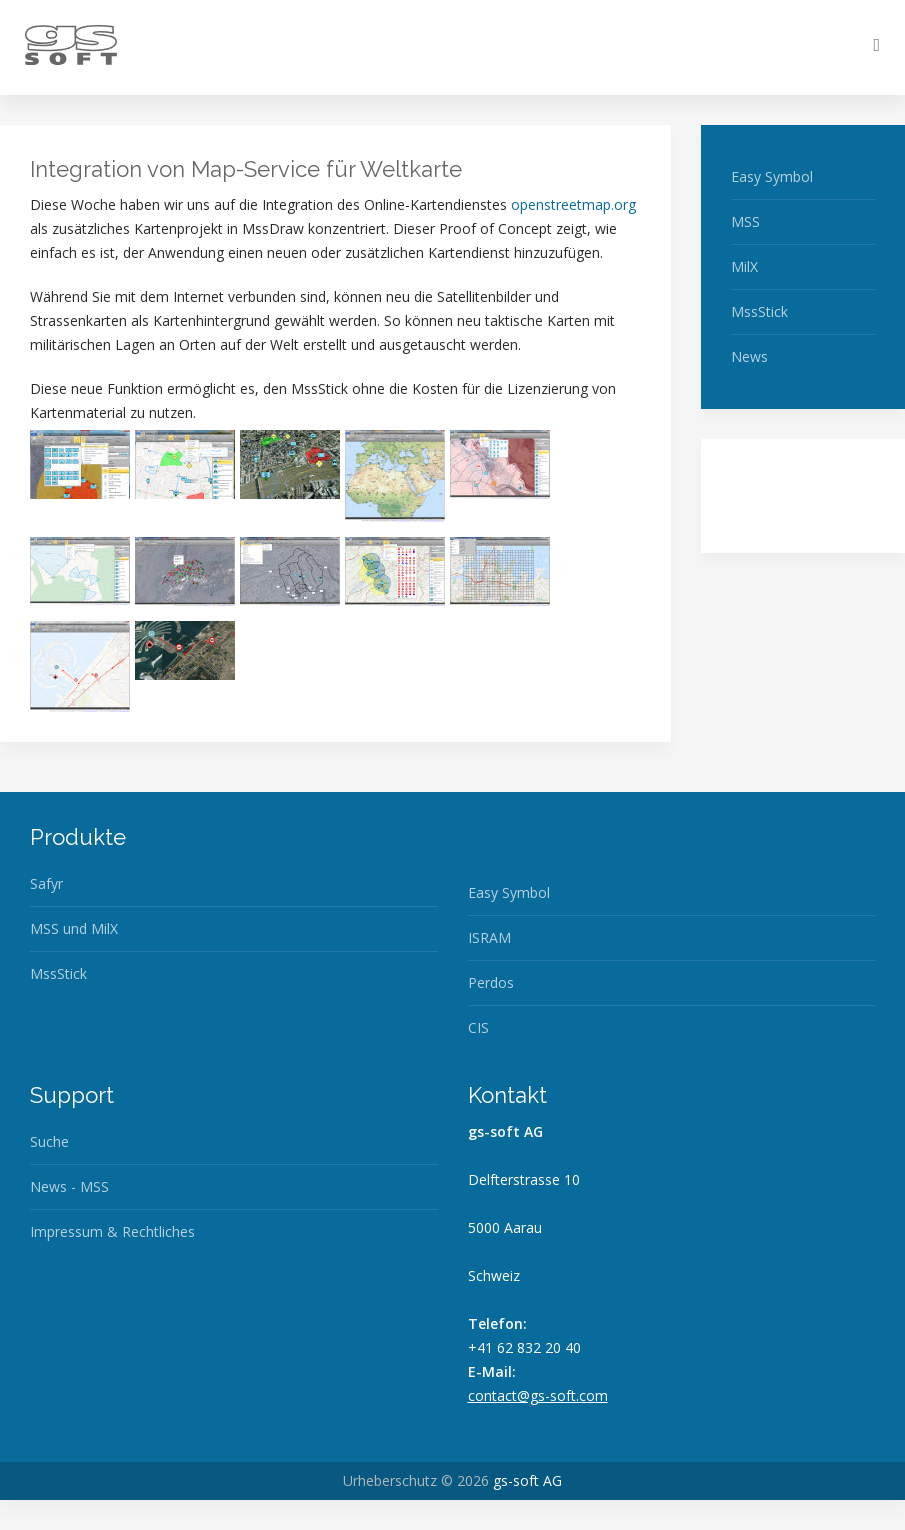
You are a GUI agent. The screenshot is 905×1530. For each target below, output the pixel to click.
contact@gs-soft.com (538, 1395)
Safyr (46, 883)
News (749, 356)
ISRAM (489, 937)
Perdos (491, 982)
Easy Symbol (772, 176)
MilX (744, 266)
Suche (49, 1141)
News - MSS (69, 1186)
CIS (478, 1027)
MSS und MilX (74, 928)
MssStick (759, 311)
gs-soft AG (527, 1480)
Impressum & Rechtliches (112, 1231)
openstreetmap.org (573, 204)
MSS (745, 221)
